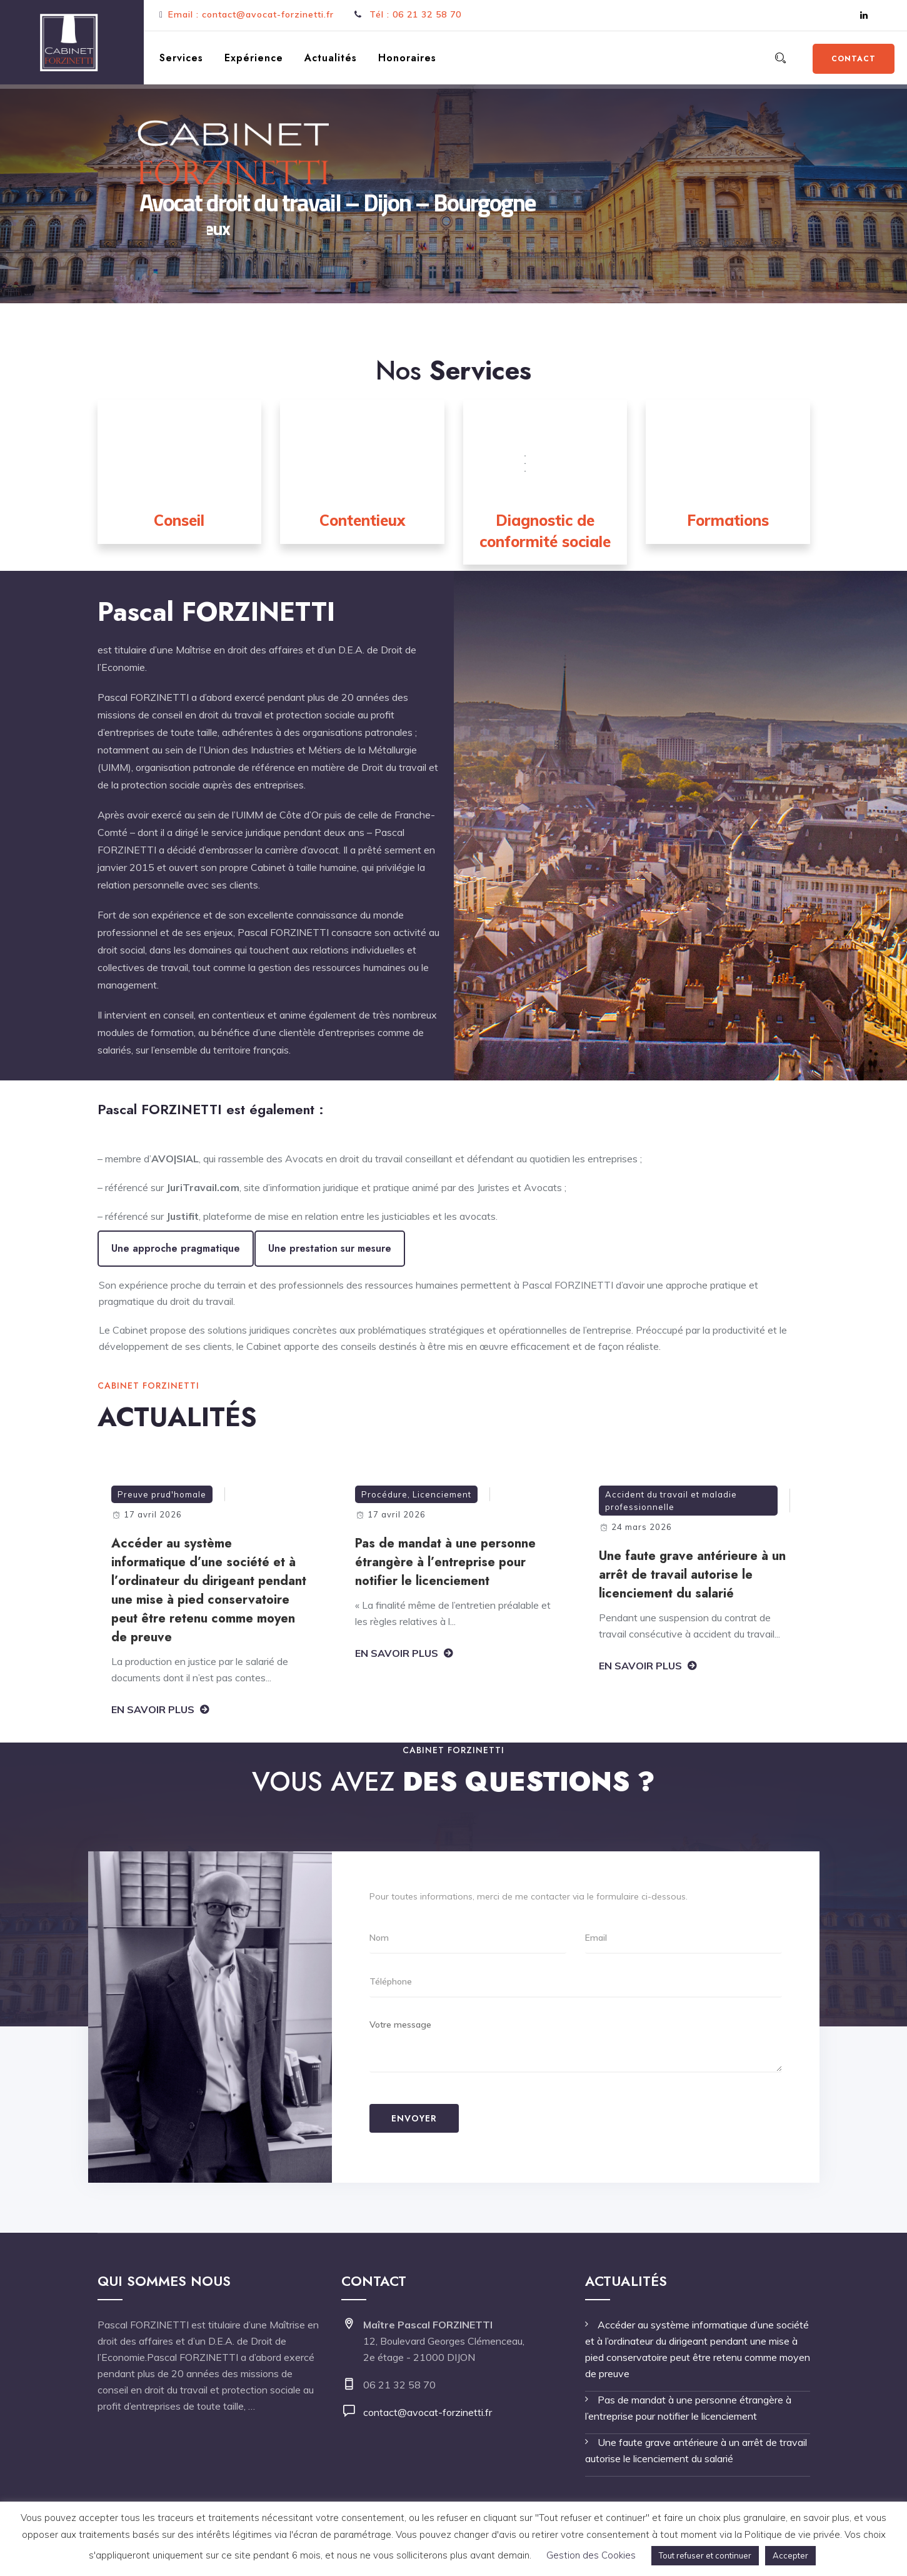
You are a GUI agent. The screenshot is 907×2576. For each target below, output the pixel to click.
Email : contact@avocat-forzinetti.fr (251, 14)
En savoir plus (152, 1709)
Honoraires (407, 58)
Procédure (384, 1494)
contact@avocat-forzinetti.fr (427, 2412)
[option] (210, 1604)
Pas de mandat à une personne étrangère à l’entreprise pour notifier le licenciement (445, 1562)
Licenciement (442, 1494)
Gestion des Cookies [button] (591, 2555)
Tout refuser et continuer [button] (705, 2555)
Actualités (330, 58)
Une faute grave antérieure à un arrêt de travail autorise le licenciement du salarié (692, 1574)
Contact (853, 58)
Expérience (253, 58)
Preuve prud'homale (162, 1494)
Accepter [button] (790, 2555)
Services (181, 58)
